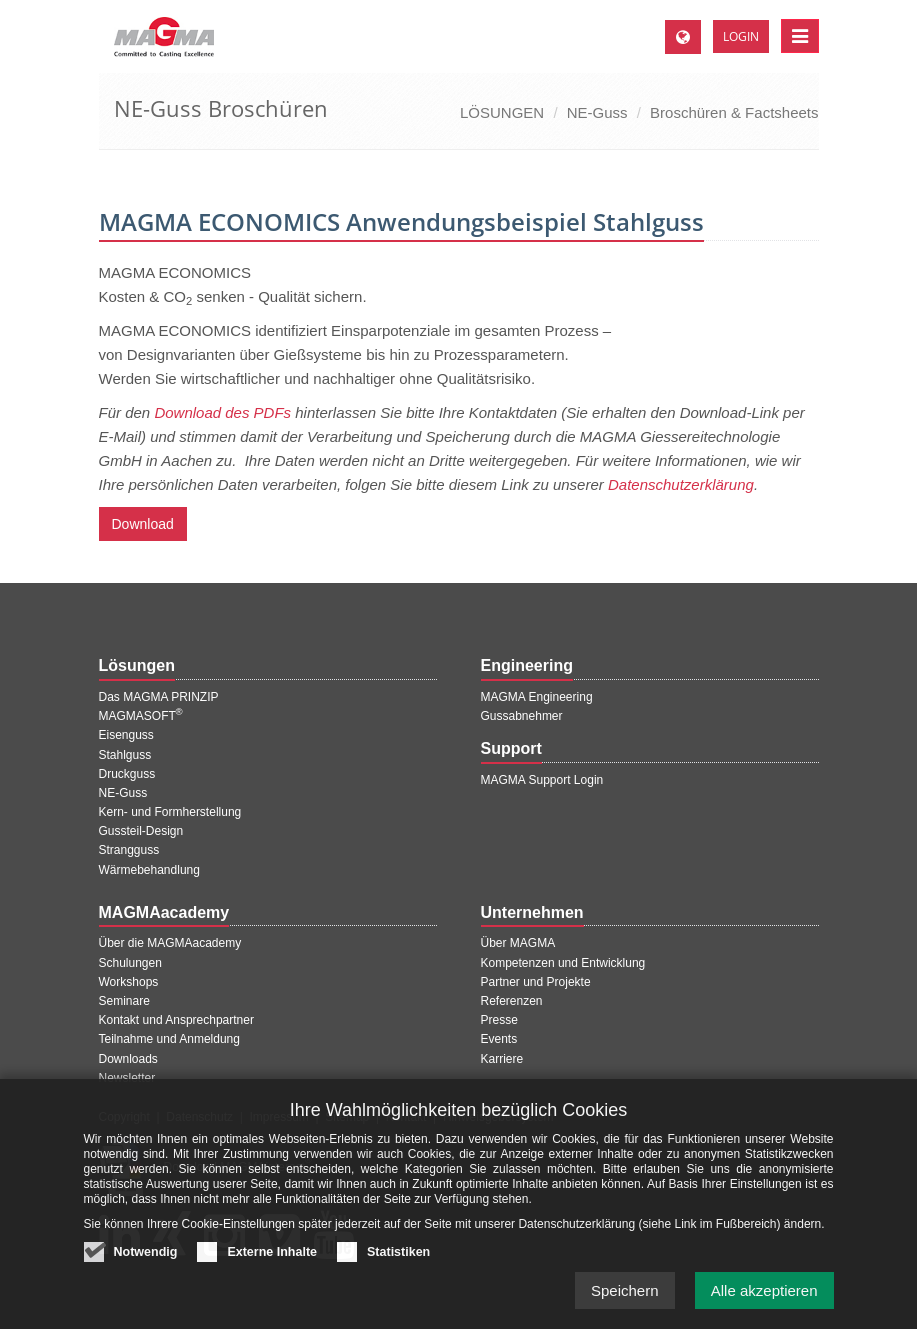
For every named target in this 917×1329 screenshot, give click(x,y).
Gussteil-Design (141, 831)
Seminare (124, 1001)
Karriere (502, 1059)
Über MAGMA (518, 943)
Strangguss (129, 850)
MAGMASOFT (141, 716)
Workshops (129, 982)
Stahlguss (125, 755)
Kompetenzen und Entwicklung (563, 963)
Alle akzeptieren (764, 1306)
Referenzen (512, 1001)
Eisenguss (126, 735)
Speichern (625, 1306)
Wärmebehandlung (149, 870)
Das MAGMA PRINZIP (159, 697)
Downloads (128, 1059)
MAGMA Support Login (542, 780)
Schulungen (130, 963)
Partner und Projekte (536, 982)
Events (499, 1039)
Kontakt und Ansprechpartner (176, 1020)
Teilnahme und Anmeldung (169, 1039)
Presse (499, 1020)
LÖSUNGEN (502, 112)
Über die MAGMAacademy (170, 943)
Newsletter (127, 1078)
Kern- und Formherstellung (170, 812)
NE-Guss (597, 112)
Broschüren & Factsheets (734, 112)
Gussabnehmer (522, 716)
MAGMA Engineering (537, 697)
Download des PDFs (222, 412)
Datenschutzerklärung (681, 484)
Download (143, 524)
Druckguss (127, 774)
